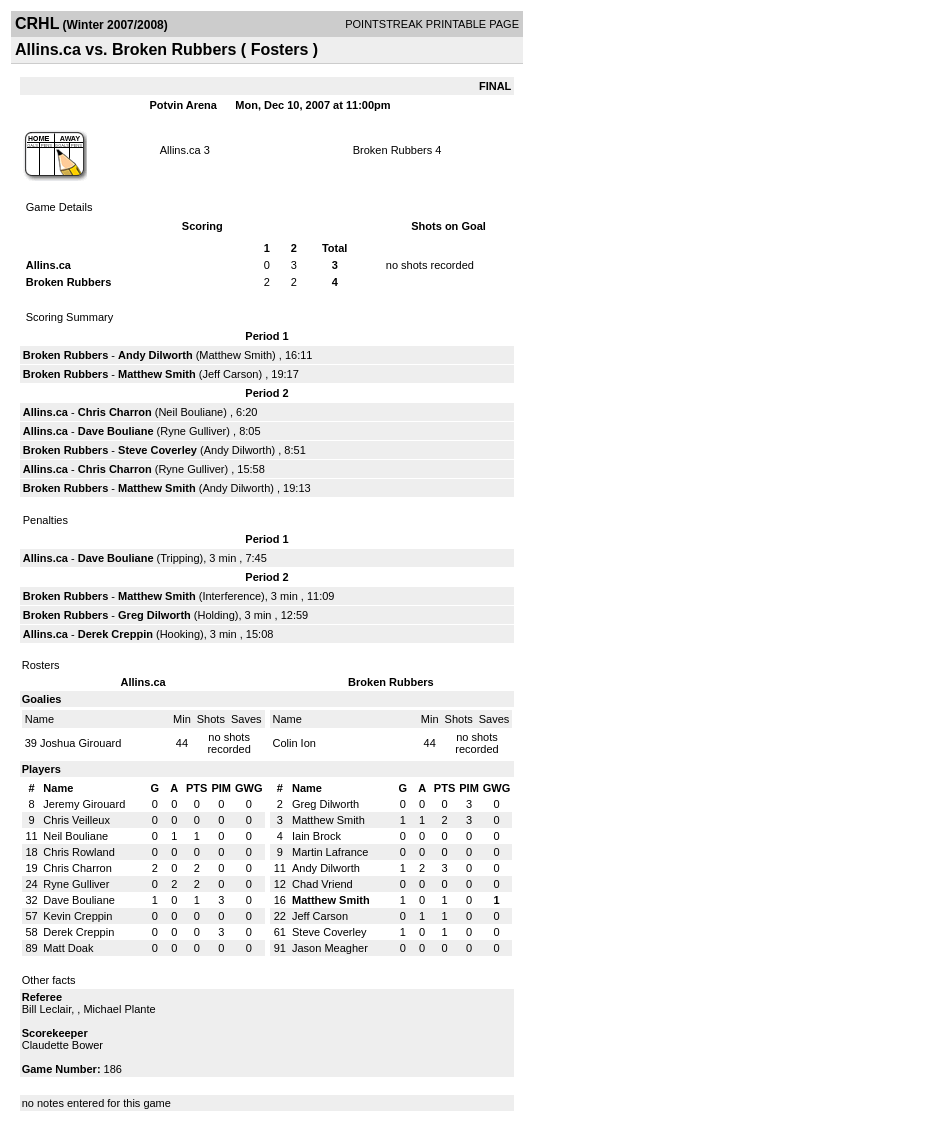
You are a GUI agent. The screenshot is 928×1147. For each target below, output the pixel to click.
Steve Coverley (157, 450)
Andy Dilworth (155, 355)
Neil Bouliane (190, 412)
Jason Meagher (330, 948)
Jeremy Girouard (84, 804)
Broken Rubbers (393, 150)
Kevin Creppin (77, 916)
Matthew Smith (235, 355)
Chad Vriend (322, 884)
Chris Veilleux (76, 820)
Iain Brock (316, 836)
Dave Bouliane (116, 431)
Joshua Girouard (80, 743)
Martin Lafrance (330, 852)
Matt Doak (68, 948)
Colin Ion (294, 743)
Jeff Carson (230, 374)
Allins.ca (180, 150)
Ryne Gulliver (193, 431)
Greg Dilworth (154, 615)
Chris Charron (115, 412)
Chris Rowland (79, 852)
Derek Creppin (115, 634)
